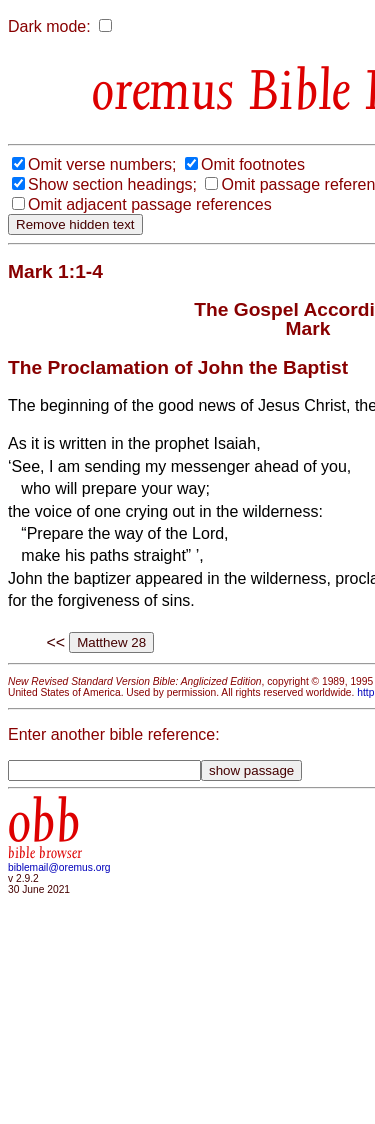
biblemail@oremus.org (59, 867)
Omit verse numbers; (102, 164)
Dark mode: (49, 26)
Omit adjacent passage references (150, 204)
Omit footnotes (253, 164)
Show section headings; (112, 184)
